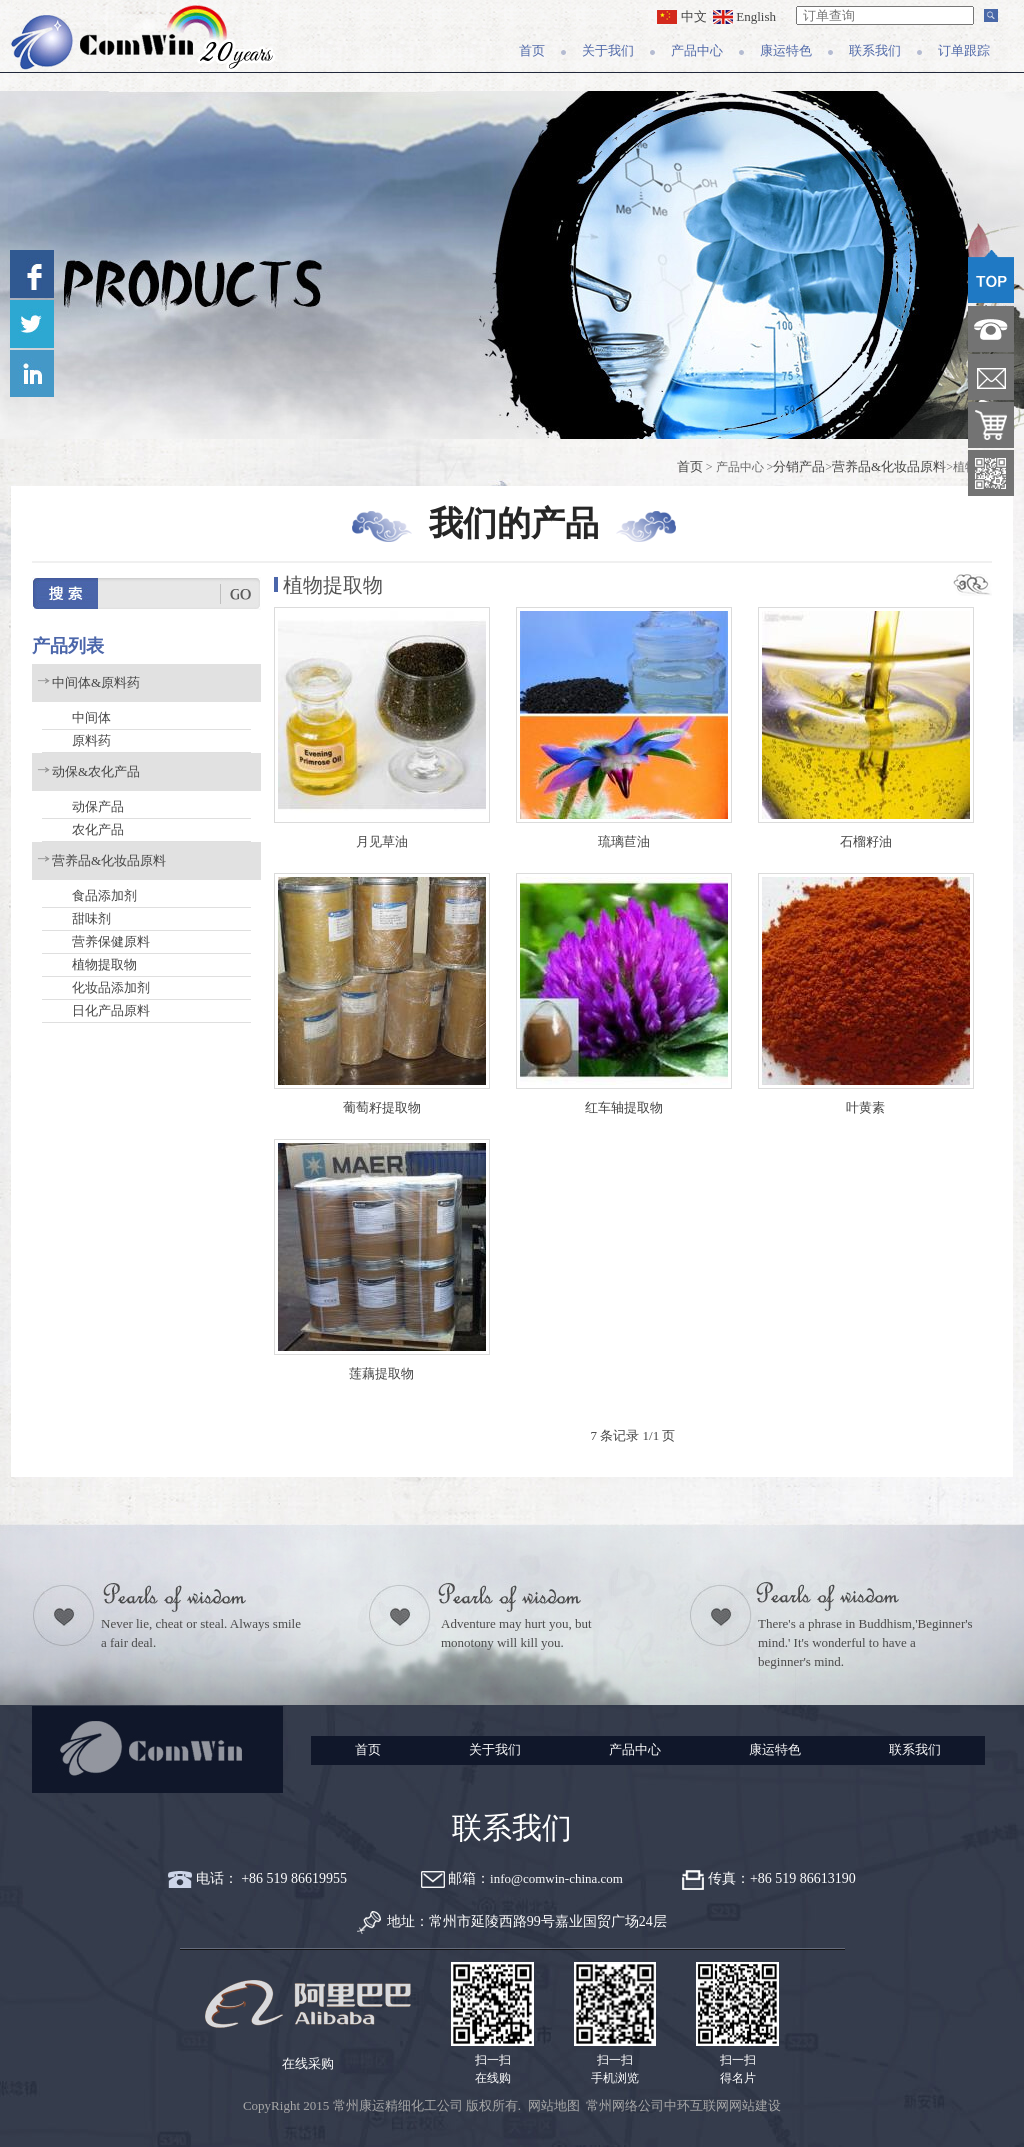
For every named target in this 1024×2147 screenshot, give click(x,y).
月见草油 (382, 841)
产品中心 (697, 50)
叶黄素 (865, 1107)
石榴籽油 (866, 841)
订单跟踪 (964, 50)
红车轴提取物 (624, 1107)
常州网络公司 (625, 2105)
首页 (532, 50)
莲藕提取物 (381, 1373)
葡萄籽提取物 (382, 1107)
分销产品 (799, 466)
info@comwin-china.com (556, 1878)
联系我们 (875, 50)
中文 (681, 16)
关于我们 (608, 50)
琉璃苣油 (624, 841)
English (744, 16)
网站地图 (554, 2105)
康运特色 (786, 50)
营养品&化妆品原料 (889, 466)
